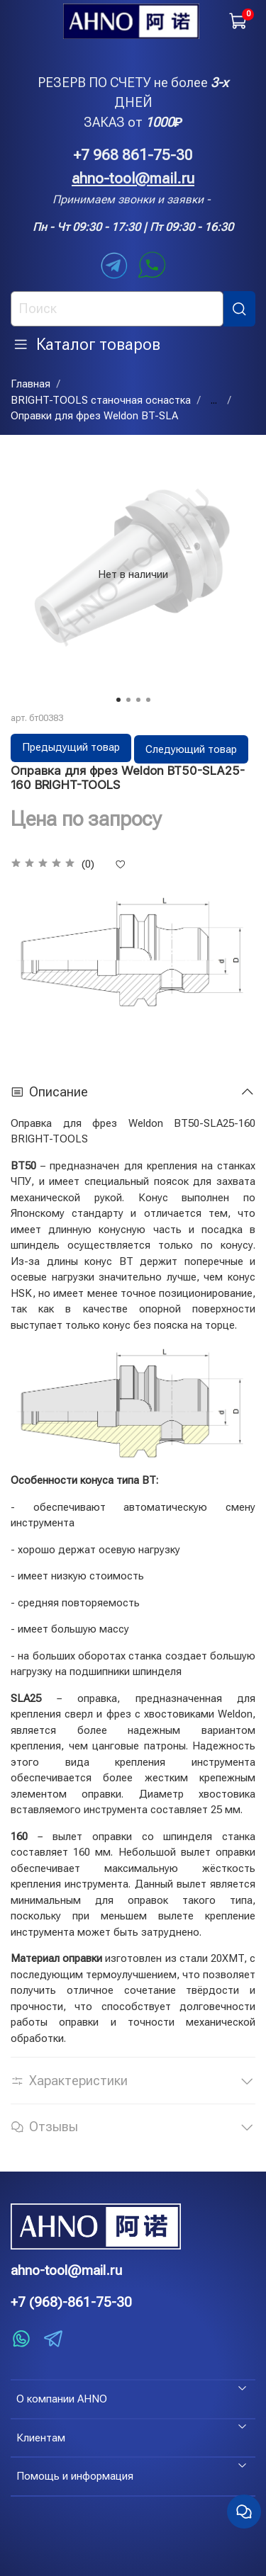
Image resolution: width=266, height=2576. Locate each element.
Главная (30, 384)
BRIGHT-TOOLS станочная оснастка (101, 400)
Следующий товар (191, 749)
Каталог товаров (86, 344)
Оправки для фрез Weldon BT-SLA (94, 415)
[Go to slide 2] (128, 700)
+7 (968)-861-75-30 (71, 2302)
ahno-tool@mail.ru (133, 178)
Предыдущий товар (71, 747)
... (214, 401)
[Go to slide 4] (148, 700)
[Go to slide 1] (118, 700)
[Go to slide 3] (138, 700)
